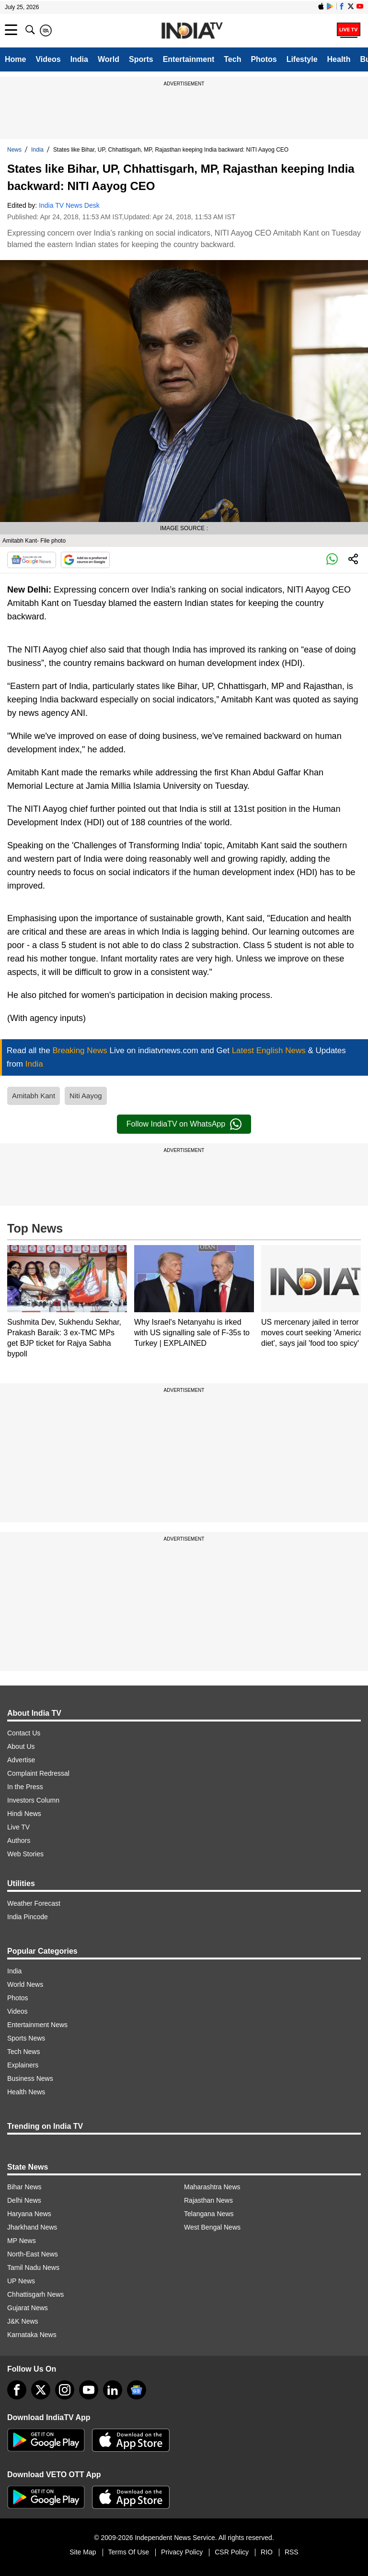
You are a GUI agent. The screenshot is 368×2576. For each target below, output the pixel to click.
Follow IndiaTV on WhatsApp (184, 1124)
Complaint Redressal (38, 1773)
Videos (47, 59)
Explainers (22, 2065)
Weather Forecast (33, 1903)
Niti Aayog (85, 1096)
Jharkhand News (32, 2227)
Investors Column (33, 1800)
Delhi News (24, 2200)
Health (339, 59)
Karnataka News (32, 2335)
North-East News (32, 2254)
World (108, 59)
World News (25, 1984)
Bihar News (24, 2187)
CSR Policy (232, 2552)
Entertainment (189, 59)
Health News (26, 2092)
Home (15, 59)
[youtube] (88, 2389)
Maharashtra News (212, 2187)
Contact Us (23, 1733)
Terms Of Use (129, 2552)
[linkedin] (112, 2389)
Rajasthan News (208, 2200)
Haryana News (29, 2214)
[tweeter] (40, 2389)
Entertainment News (37, 2025)
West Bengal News (212, 2227)
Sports (141, 59)
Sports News (26, 2038)
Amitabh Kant (33, 1096)
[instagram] (64, 2389)
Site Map (82, 2552)
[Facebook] (16, 2389)
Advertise (21, 1760)
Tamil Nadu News (33, 2267)
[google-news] (136, 2389)
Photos (263, 59)
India (79, 59)
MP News (21, 2240)
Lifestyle (302, 59)
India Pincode (27, 1917)
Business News (30, 2078)
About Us (21, 1746)
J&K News (22, 2321)
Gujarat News (27, 2308)
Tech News (23, 2051)
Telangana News (209, 2214)
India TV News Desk (69, 205)
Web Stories (25, 1854)
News (14, 149)
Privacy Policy (182, 2552)
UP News (21, 2281)
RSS (292, 2552)
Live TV (18, 1827)
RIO (267, 2552)
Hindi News (24, 1813)
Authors (18, 1840)
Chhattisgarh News (35, 2294)
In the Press (25, 1787)
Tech (232, 59)
